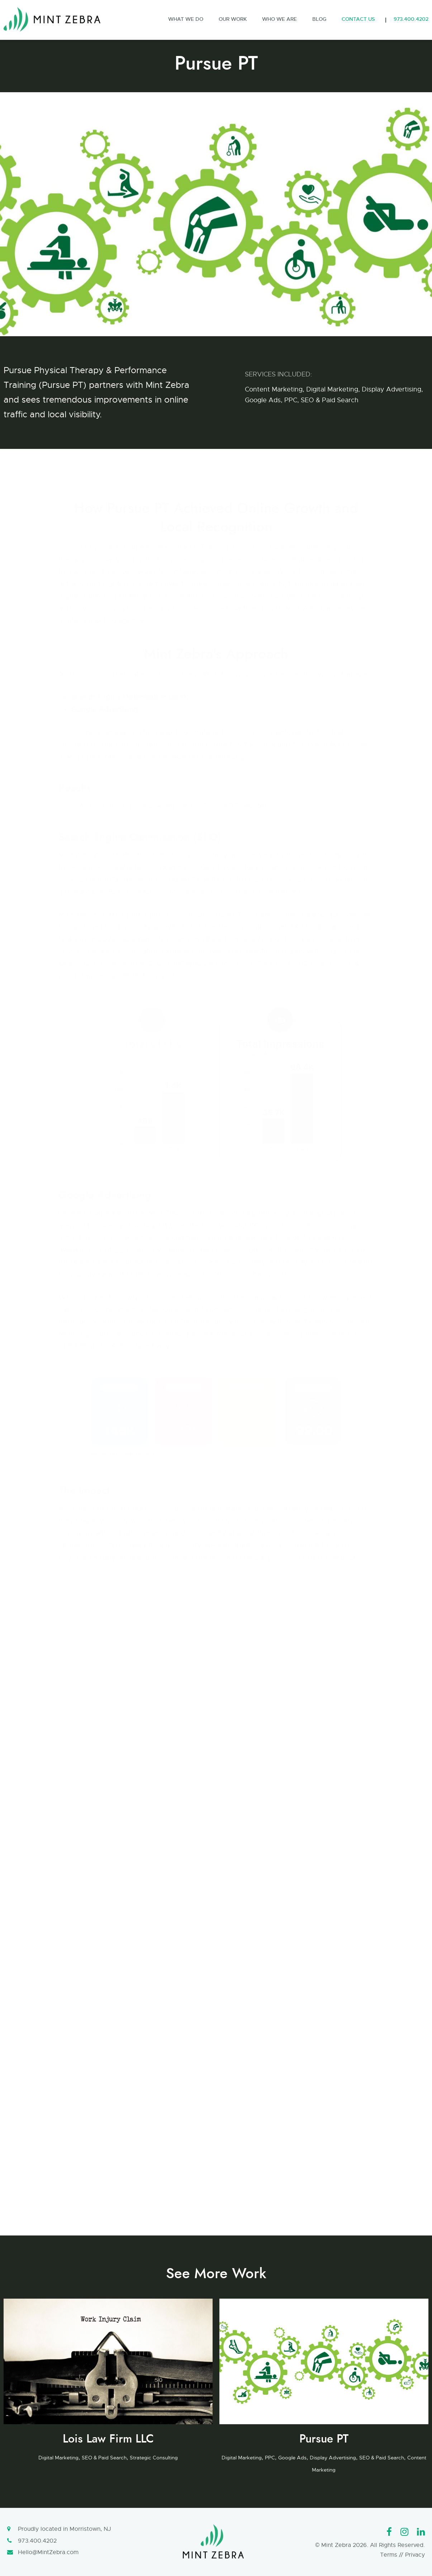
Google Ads (263, 400)
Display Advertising (391, 389)
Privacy (415, 2554)
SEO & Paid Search (330, 400)
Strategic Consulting (154, 2457)
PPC (290, 400)
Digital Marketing (332, 389)
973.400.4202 (37, 2540)
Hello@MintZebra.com (48, 2552)
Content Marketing (274, 389)
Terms (388, 2554)
